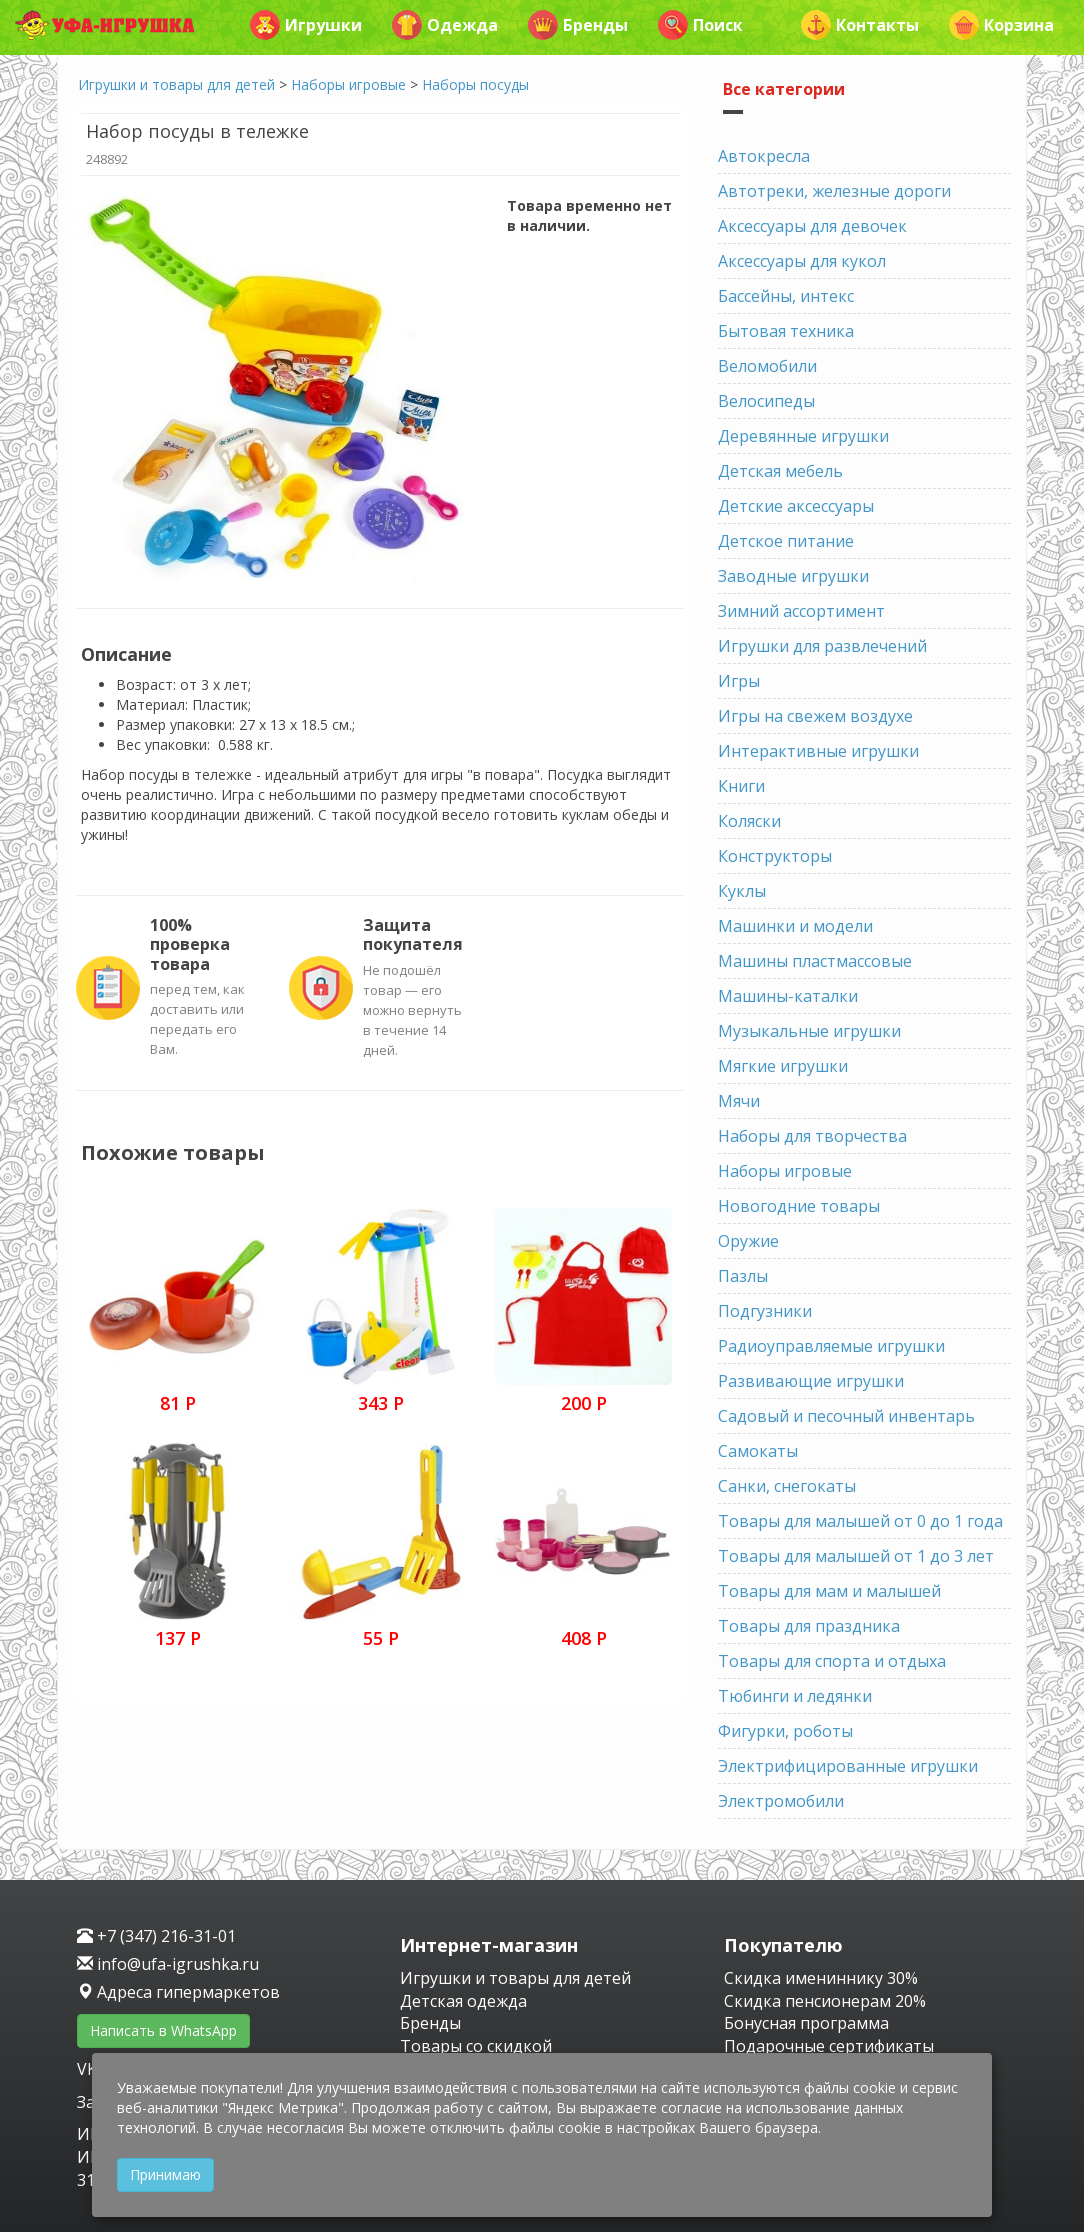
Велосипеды (766, 401)
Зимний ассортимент (801, 611)
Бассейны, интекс (786, 296)
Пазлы (743, 1276)
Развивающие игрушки (811, 1381)
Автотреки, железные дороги (834, 191)
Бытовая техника (786, 331)
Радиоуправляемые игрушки (831, 1346)
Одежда (445, 25)
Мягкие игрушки (783, 1066)
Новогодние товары (799, 1206)
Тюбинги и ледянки (795, 1696)
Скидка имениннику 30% (821, 1978)
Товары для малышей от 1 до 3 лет (856, 1556)
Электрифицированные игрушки (848, 1766)
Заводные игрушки (793, 576)
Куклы (742, 891)
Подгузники (765, 1311)
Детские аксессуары (796, 506)
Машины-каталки (788, 996)
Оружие (748, 1241)
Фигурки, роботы (785, 1731)
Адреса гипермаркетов (178, 1992)
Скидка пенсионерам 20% (825, 2001)
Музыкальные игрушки (809, 1031)
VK (89, 2069)
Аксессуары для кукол (802, 261)
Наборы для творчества (812, 1136)
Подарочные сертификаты (829, 2046)
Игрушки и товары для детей (176, 84)
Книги (741, 786)
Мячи (739, 1101)
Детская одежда (463, 2001)
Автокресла (764, 156)
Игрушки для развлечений (822, 646)
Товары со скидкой (476, 2046)
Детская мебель (780, 471)
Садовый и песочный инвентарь (846, 1416)
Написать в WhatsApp (163, 2030)
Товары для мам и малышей (829, 1591)
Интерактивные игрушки (818, 751)
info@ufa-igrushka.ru (168, 1964)
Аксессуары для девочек (812, 226)
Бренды (578, 25)
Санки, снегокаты (787, 1486)
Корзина (1001, 25)
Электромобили (781, 1801)
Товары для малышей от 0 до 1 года (860, 1521)
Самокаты (758, 1451)
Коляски (749, 821)
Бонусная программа (806, 2023)
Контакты (860, 25)
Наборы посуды (475, 84)
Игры (739, 681)
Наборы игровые (348, 84)
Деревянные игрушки (803, 436)
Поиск (700, 25)
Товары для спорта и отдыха (832, 1661)
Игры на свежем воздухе (815, 716)
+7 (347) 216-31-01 (156, 1936)
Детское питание (786, 541)
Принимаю (165, 2174)
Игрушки (306, 25)
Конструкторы (775, 856)
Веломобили (767, 366)
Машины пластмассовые (815, 961)
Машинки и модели (795, 926)
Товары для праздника (809, 1626)
